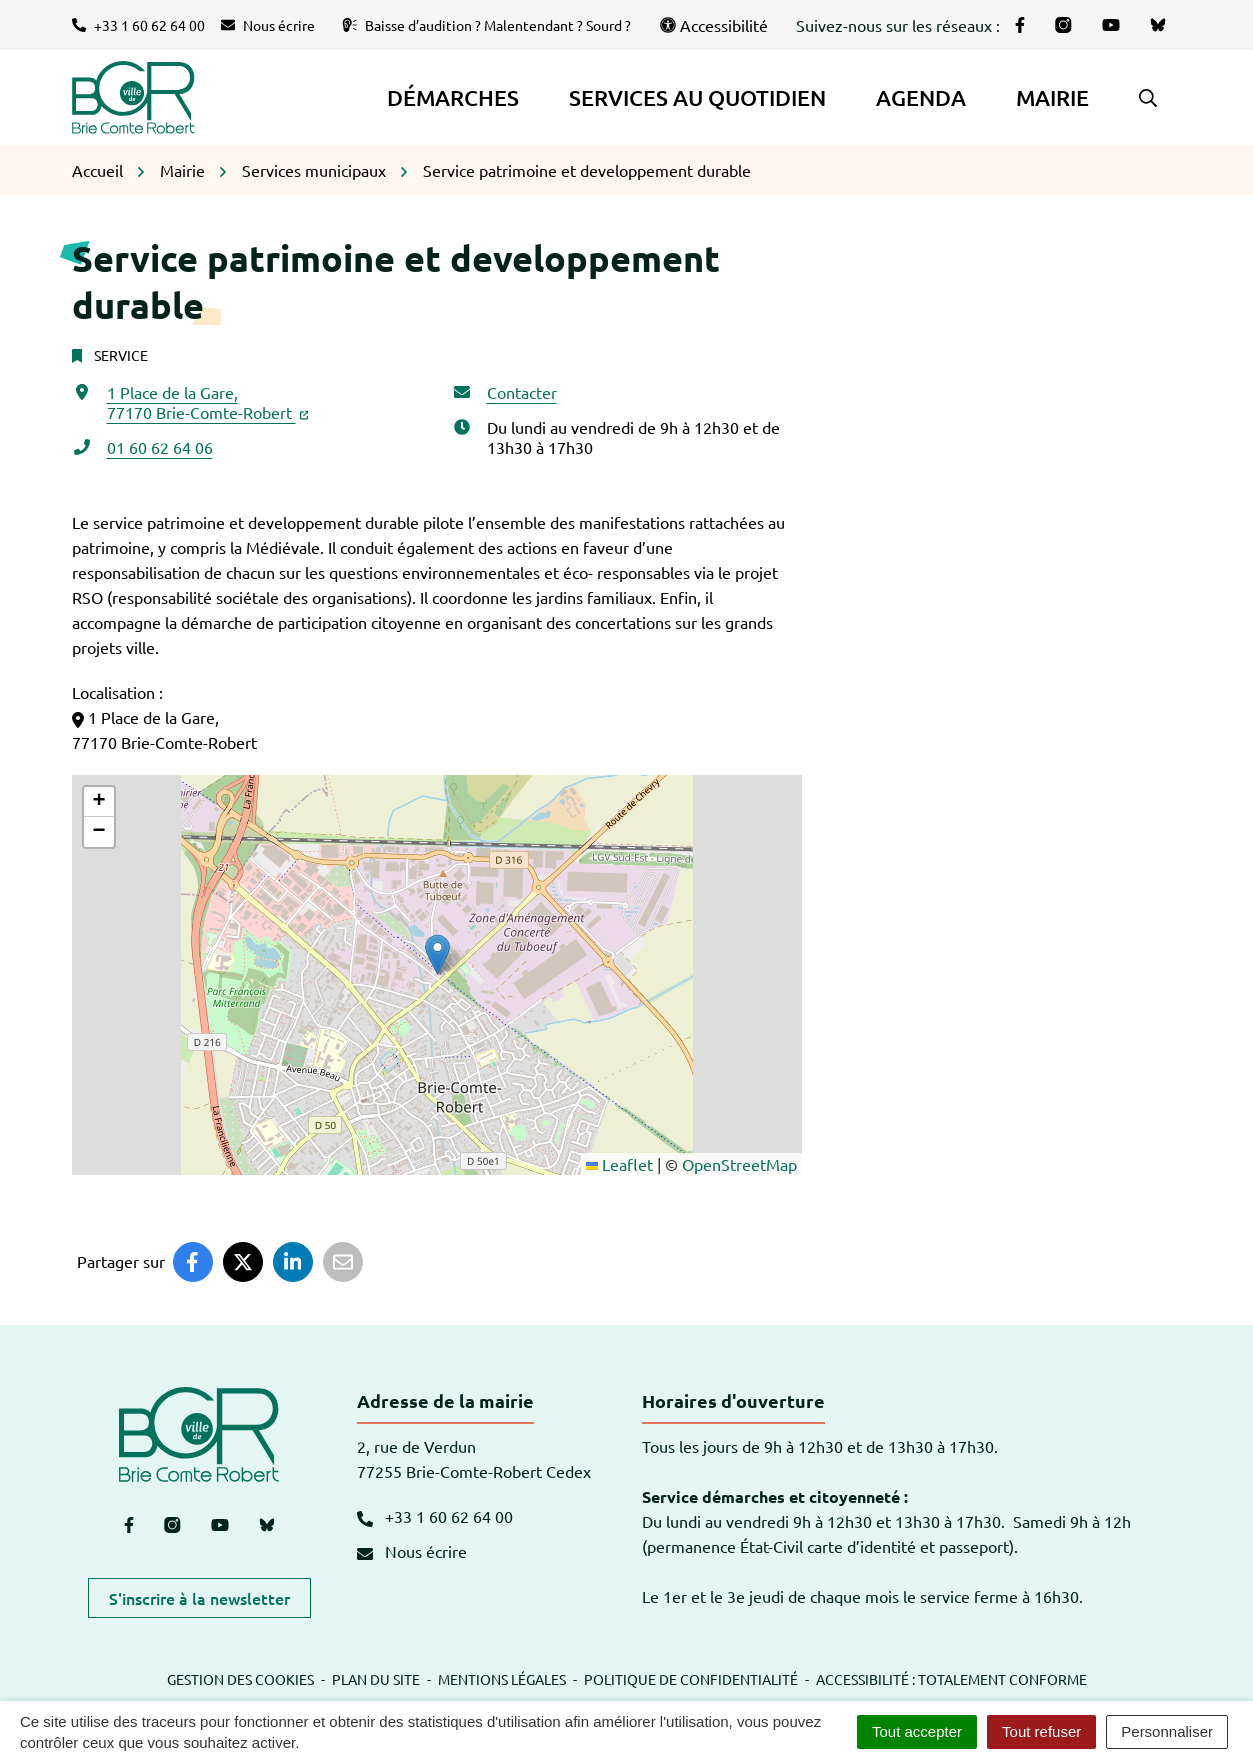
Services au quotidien (697, 97)
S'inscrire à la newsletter (199, 1598)
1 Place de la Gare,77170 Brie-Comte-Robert (208, 402)
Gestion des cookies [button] (240, 1679)
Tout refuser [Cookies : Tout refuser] (1041, 1731)
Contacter (522, 392)
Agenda (921, 97)
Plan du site (376, 1679)
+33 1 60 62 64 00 (435, 1516)
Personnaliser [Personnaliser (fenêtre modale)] (1167, 1731)
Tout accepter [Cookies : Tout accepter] (917, 1731)
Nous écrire (412, 1551)
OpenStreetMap (739, 1164)
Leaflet (619, 1164)
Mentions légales (502, 1679)
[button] (1148, 98)
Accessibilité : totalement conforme (951, 1679)
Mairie (1052, 97)
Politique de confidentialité (691, 1679)
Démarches (453, 97)
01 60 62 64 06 (160, 447)
